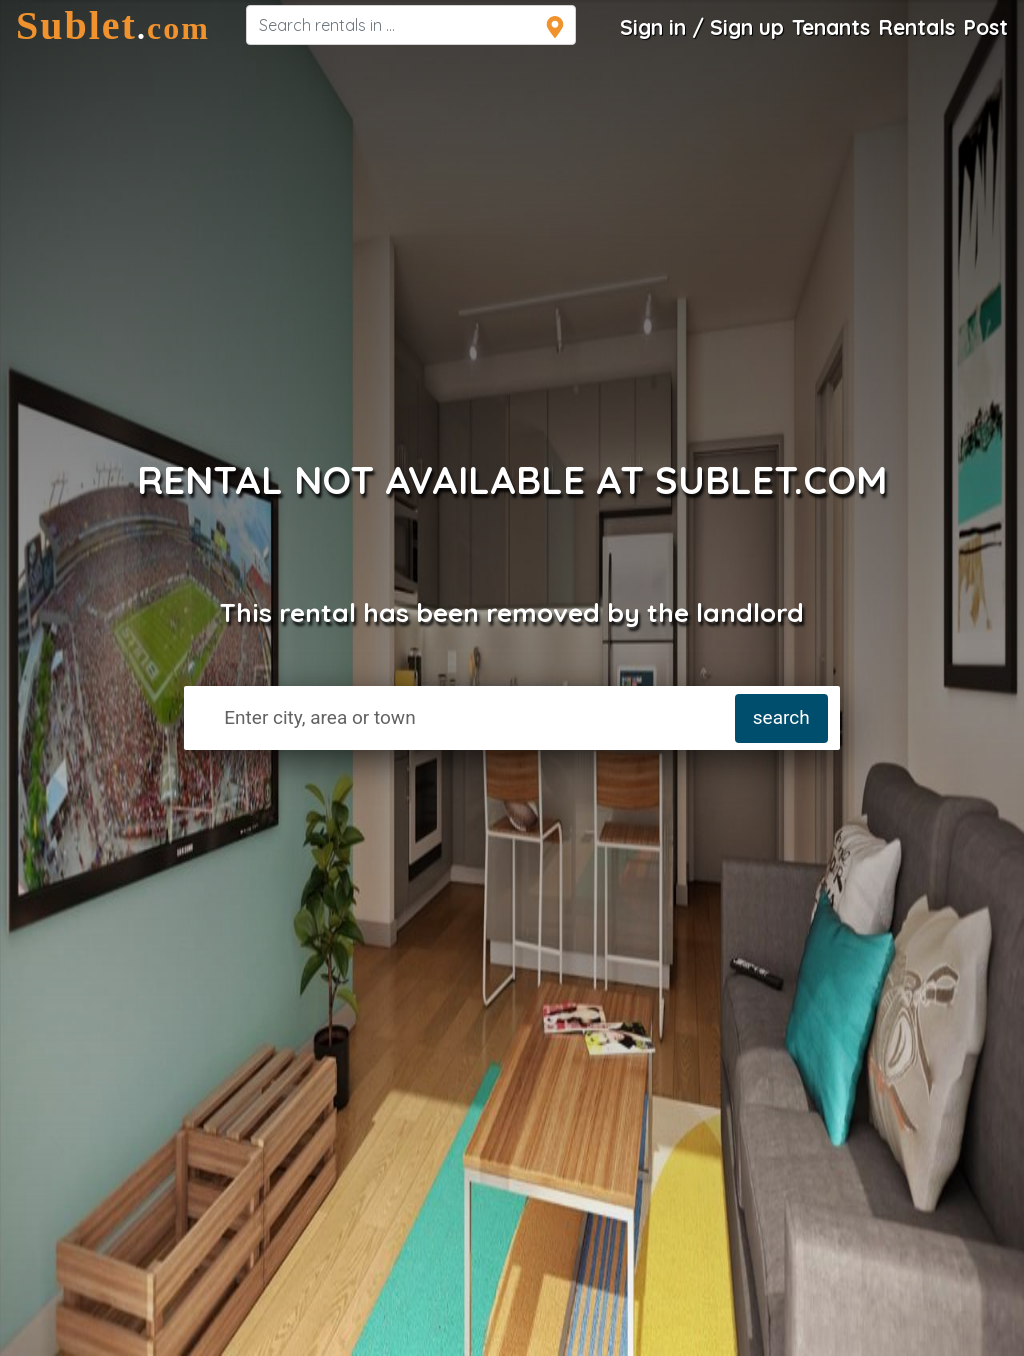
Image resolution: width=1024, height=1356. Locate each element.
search (781, 717)
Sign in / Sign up (702, 27)
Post (985, 27)
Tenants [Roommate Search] (831, 27)
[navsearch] (411, 25)
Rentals (916, 27)
